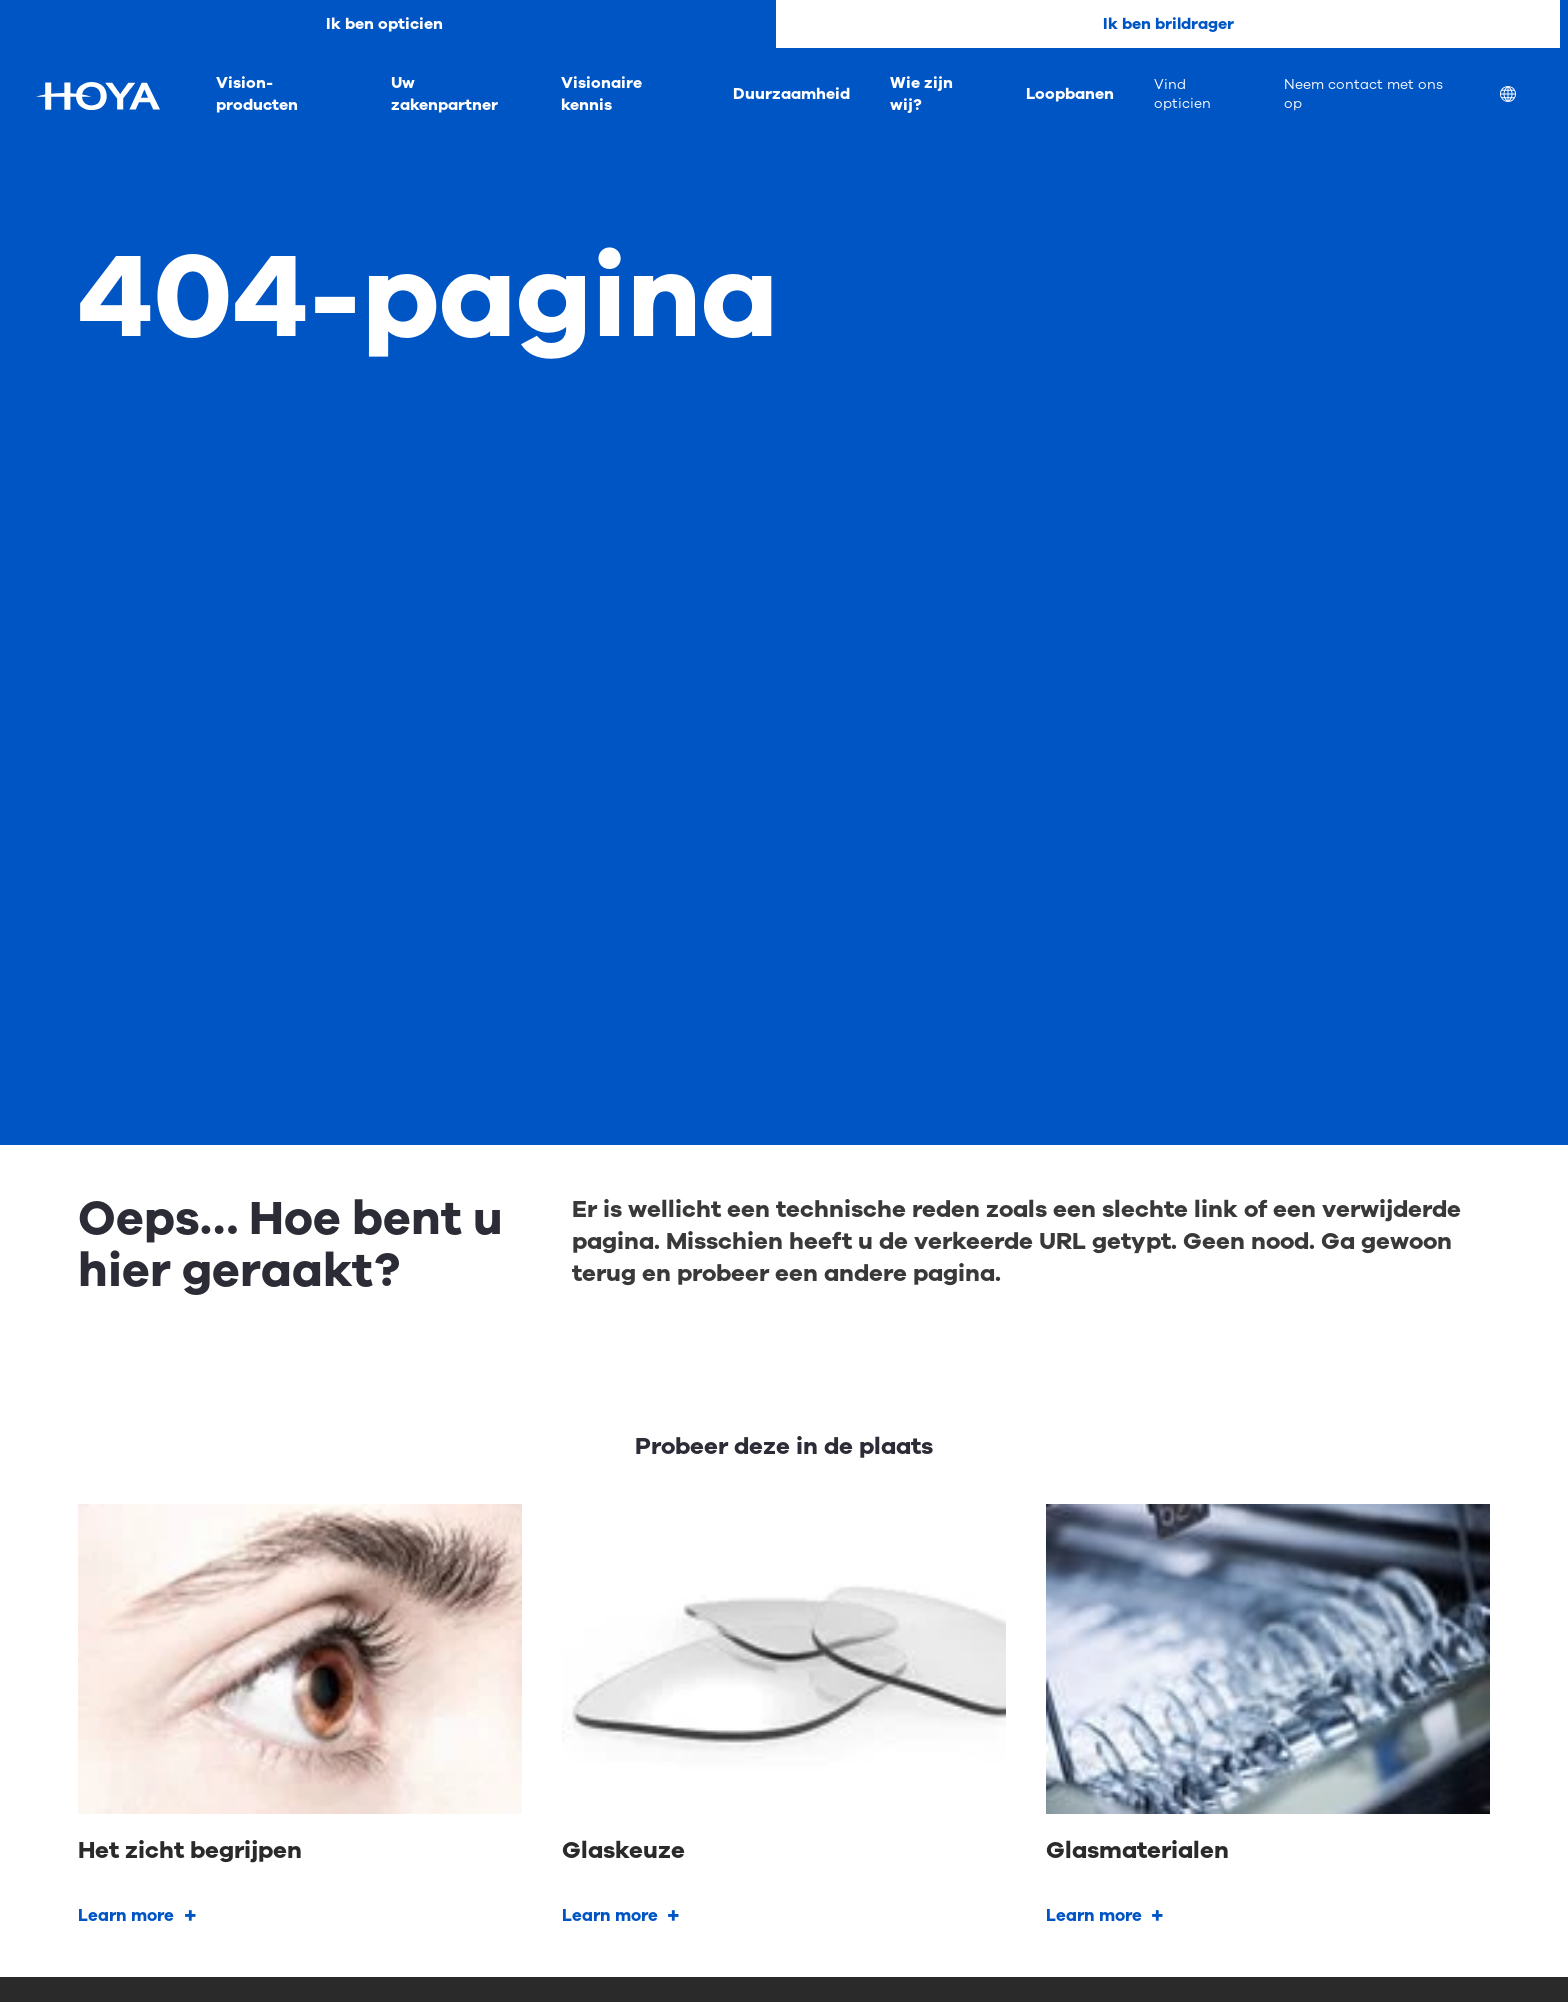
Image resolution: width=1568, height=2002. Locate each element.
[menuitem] (1524, 96)
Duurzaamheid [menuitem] (791, 94)
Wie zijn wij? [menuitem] (921, 94)
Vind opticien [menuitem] (1182, 94)
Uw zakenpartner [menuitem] (444, 94)
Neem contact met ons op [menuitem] (1363, 94)
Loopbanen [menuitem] (1070, 94)
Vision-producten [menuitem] (257, 94)
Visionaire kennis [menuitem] (601, 94)
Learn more (126, 1915)
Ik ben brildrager (1168, 24)
